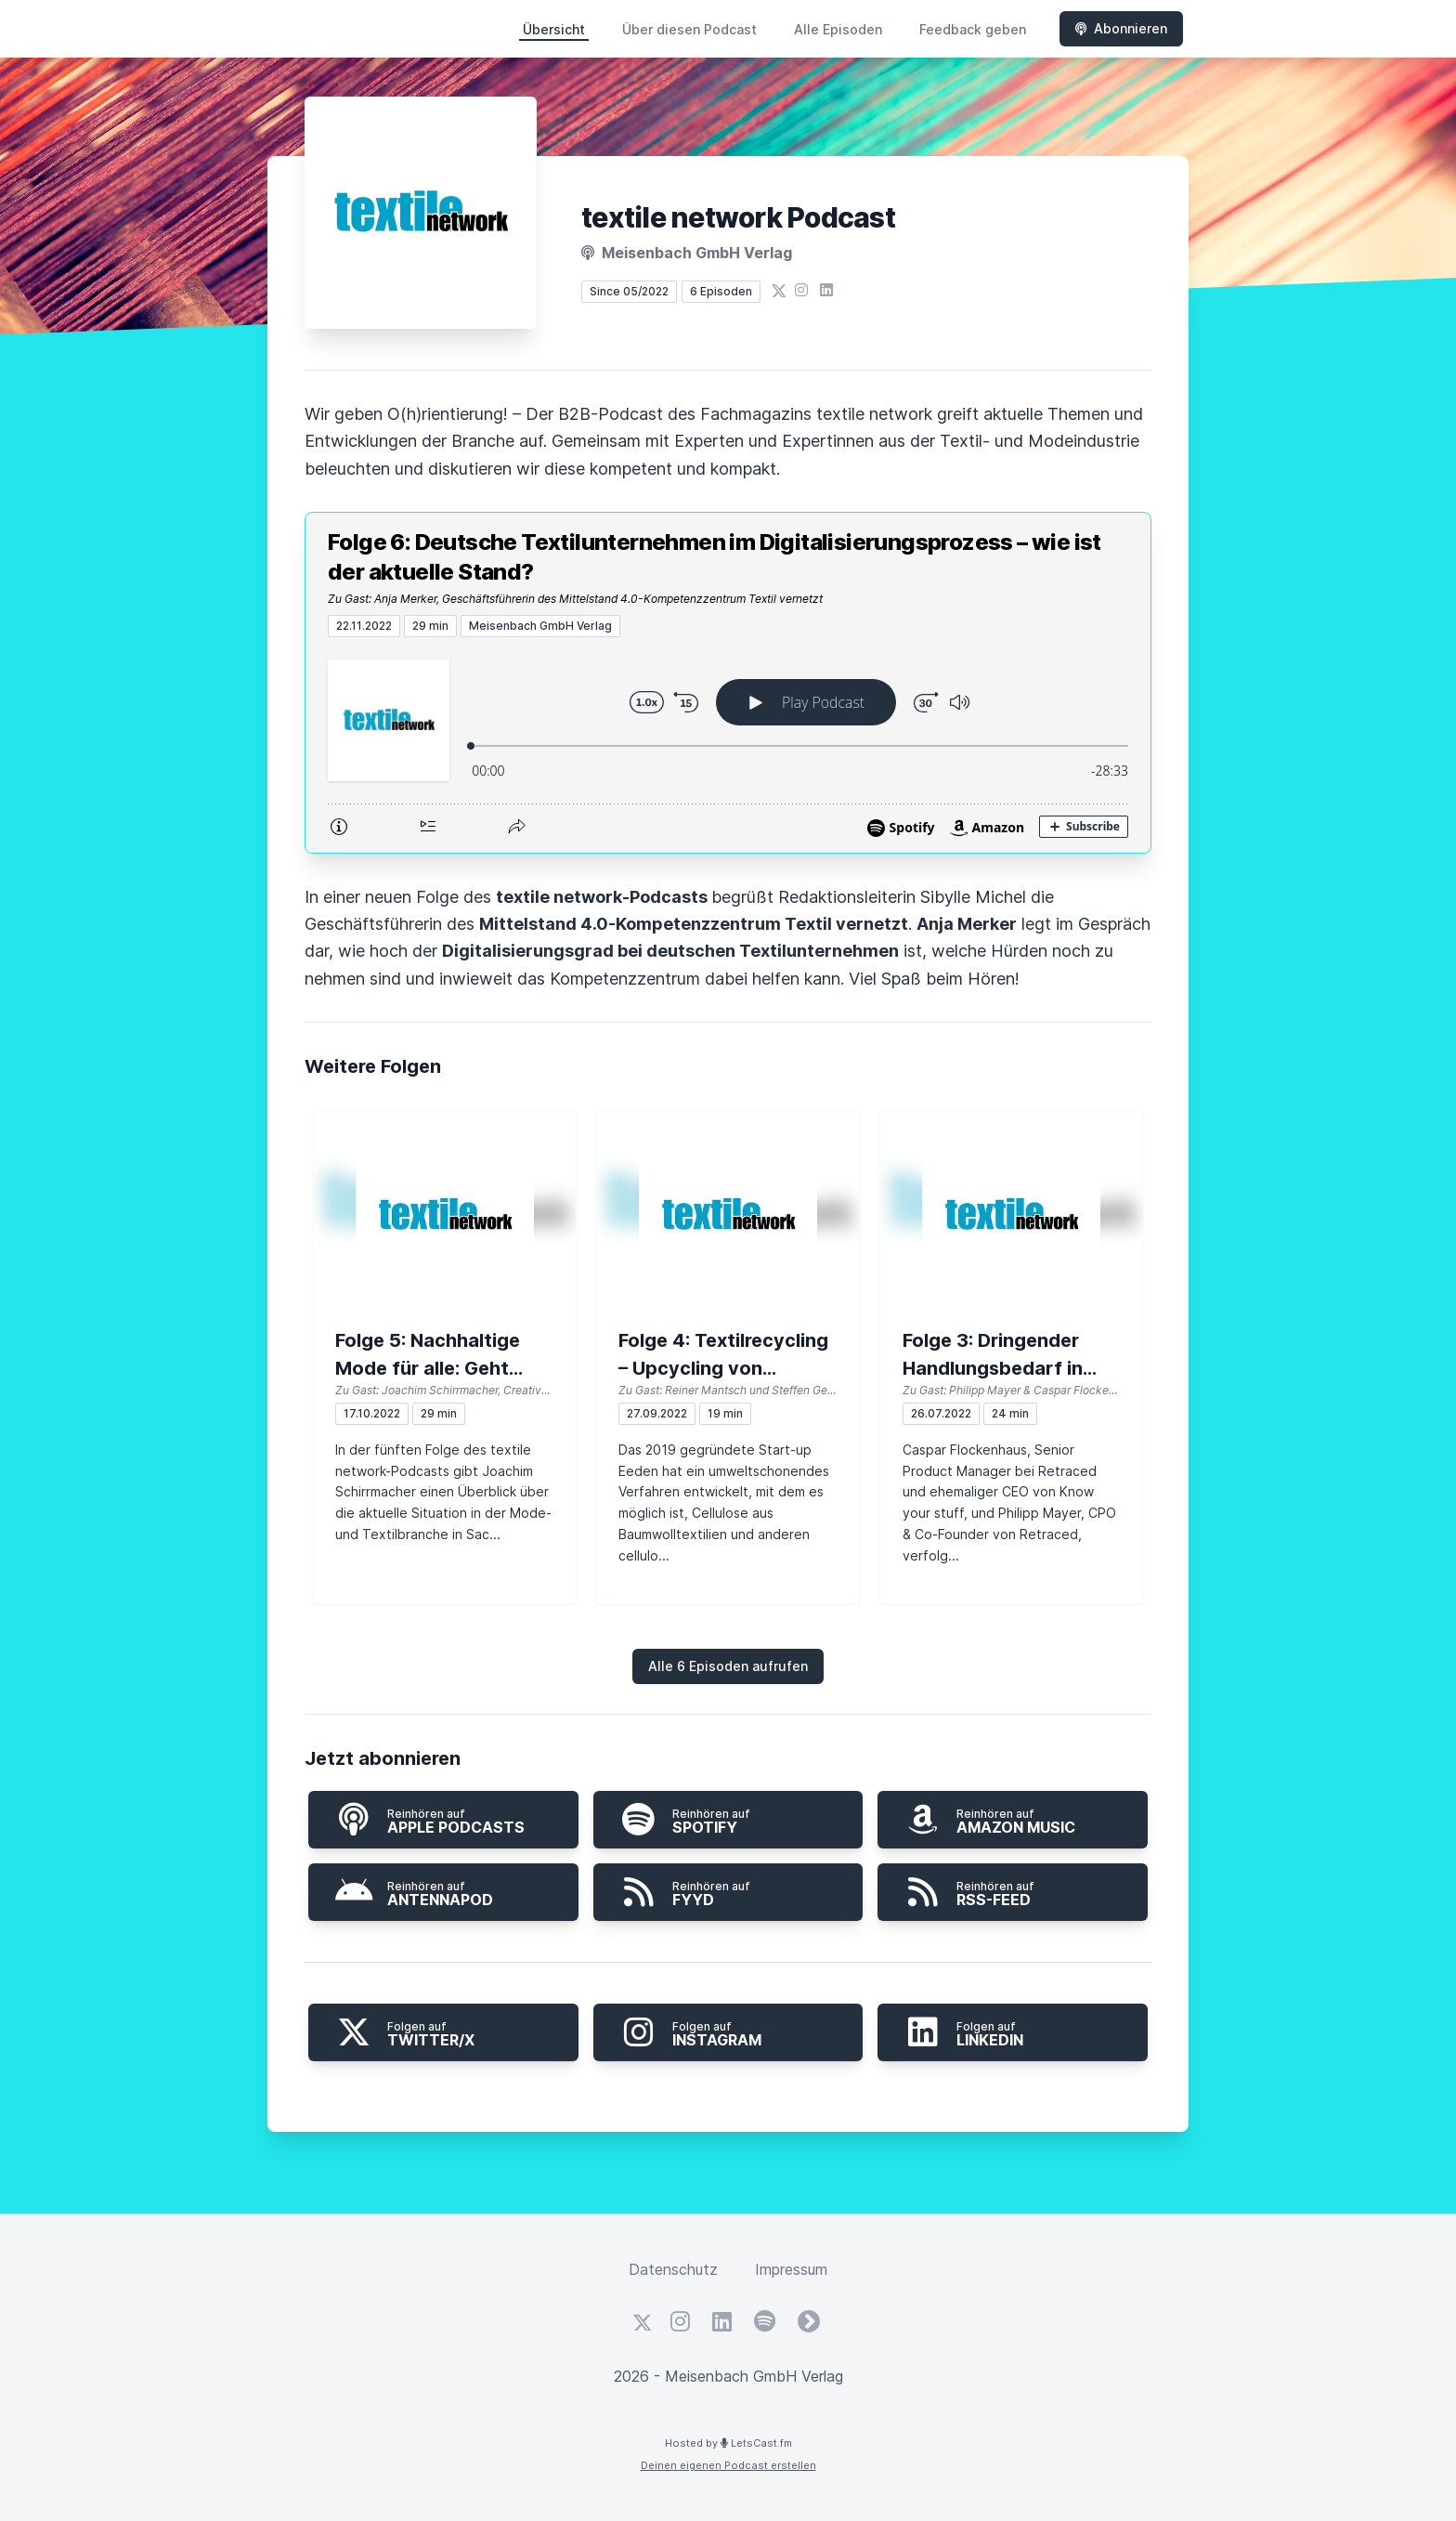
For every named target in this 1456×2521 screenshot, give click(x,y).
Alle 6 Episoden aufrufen (728, 1666)
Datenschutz (673, 2269)
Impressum (791, 2269)
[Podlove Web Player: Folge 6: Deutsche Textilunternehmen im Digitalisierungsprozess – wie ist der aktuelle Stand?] (728, 745)
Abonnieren (1121, 28)
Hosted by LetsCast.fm (728, 2442)
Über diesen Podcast (689, 29)
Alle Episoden (838, 29)
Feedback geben (972, 29)
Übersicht (554, 29)
